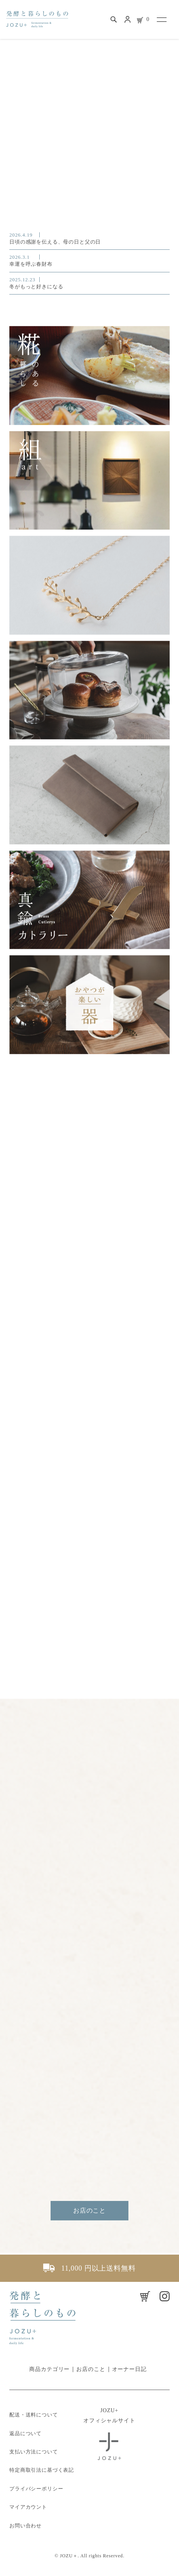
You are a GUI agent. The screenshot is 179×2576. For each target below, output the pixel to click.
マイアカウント (28, 2507)
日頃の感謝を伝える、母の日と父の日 (89, 238)
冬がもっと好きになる (89, 282)
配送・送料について (33, 2415)
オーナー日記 (129, 2369)
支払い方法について (33, 2452)
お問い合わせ (25, 2526)
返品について (25, 2433)
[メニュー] (161, 19)
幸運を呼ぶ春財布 (89, 260)
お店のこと (89, 2210)
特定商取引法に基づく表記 (41, 2470)
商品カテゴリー (49, 2369)
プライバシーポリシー (36, 2489)
